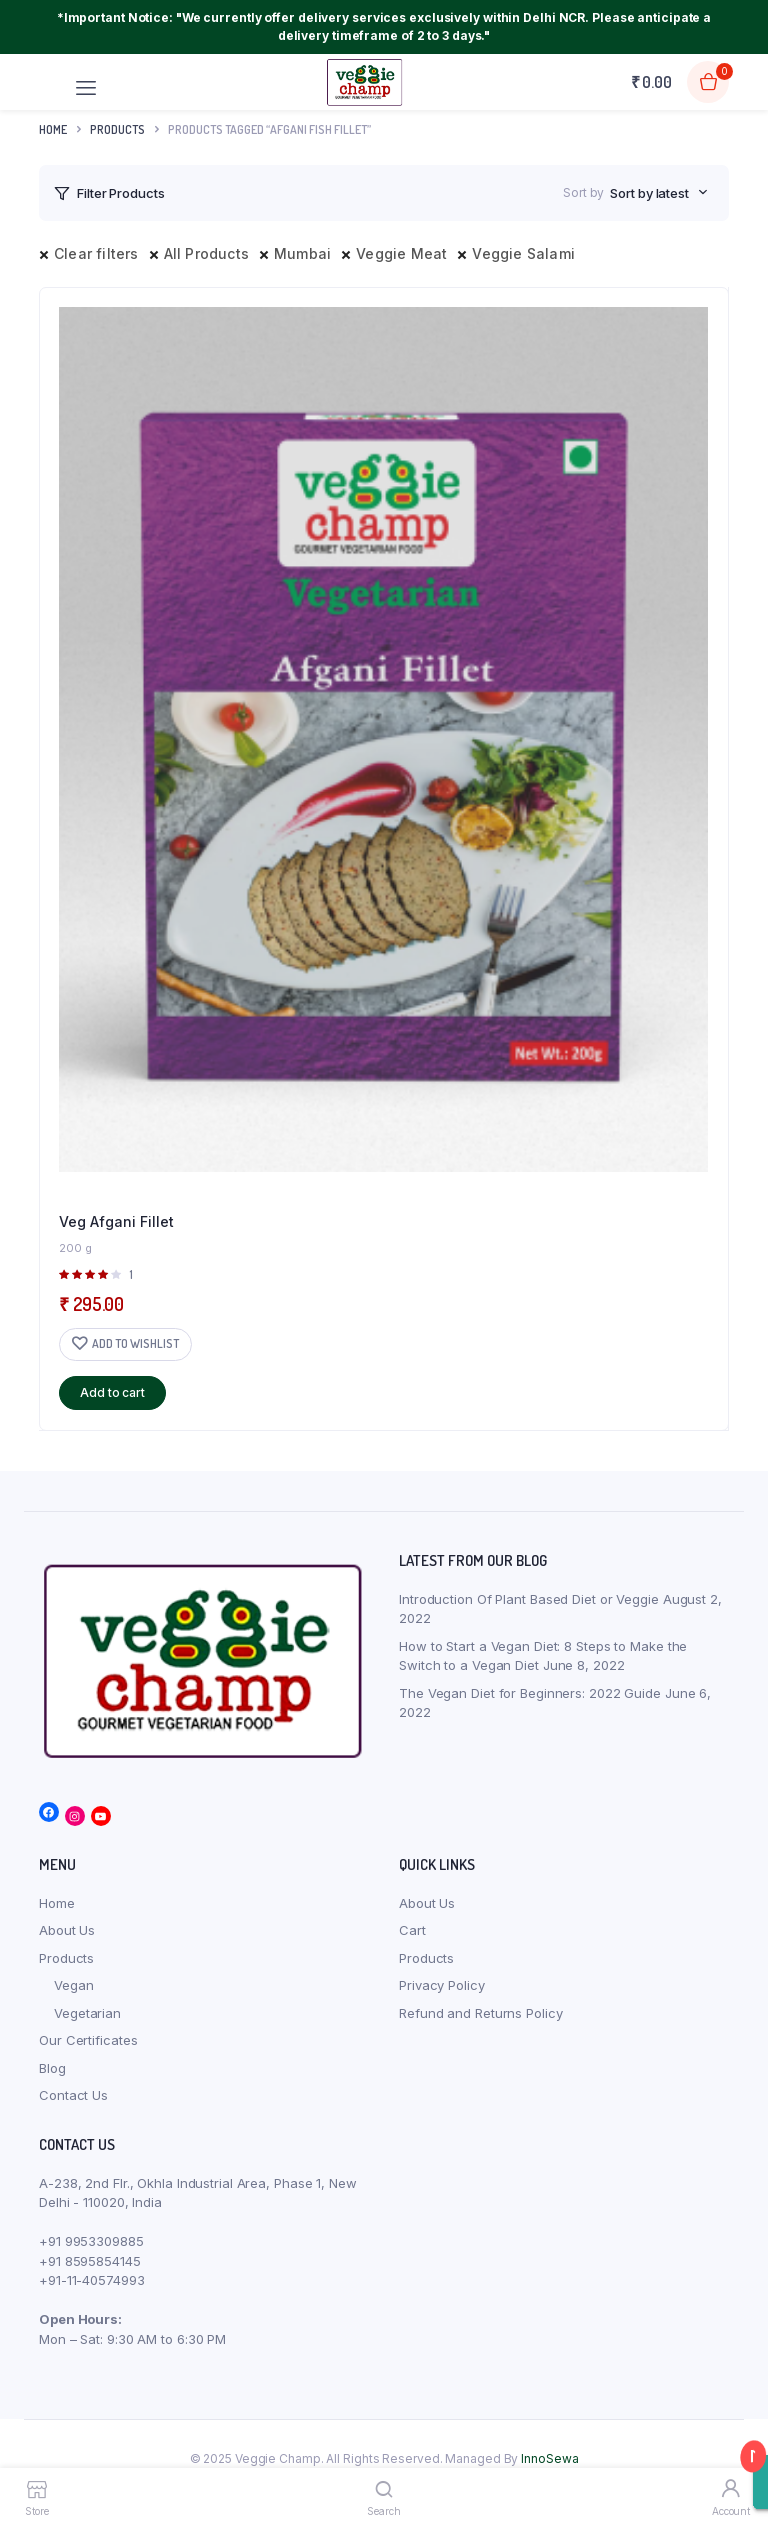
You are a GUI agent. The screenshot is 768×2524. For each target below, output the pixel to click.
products (117, 129)
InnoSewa (549, 2458)
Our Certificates (88, 2040)
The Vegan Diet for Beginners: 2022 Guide (530, 1693)
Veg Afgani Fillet (116, 1221)
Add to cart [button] (112, 1392)
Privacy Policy (442, 1985)
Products (66, 1958)
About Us (67, 1930)
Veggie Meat (401, 253)
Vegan (74, 1985)
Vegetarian (87, 2013)
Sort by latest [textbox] (649, 193)
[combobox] (659, 193)
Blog (52, 2068)
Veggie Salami (523, 253)
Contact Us (73, 2095)
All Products (206, 253)
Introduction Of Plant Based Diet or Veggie (529, 1599)
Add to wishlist (135, 1343)
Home (53, 129)
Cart (412, 1930)
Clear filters (96, 253)
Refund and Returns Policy (481, 2013)
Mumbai (302, 253)
